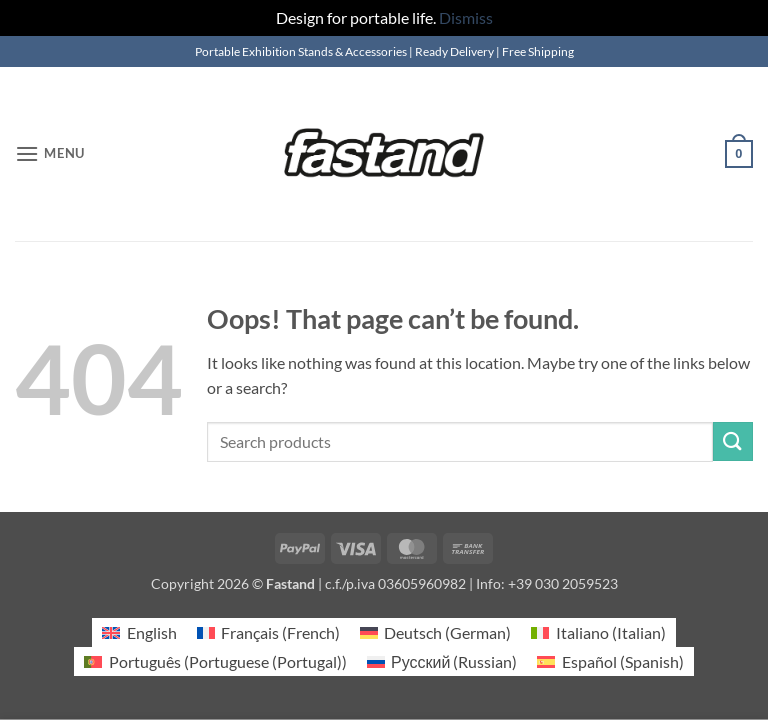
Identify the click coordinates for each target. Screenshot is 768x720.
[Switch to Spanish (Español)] (610, 661)
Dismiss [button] (466, 17)
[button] (50, 153)
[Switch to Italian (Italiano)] (598, 632)
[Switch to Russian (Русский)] (442, 661)
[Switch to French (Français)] (268, 632)
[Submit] (733, 441)
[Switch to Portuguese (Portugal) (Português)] (215, 661)
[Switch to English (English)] (139, 632)
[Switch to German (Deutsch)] (435, 632)
